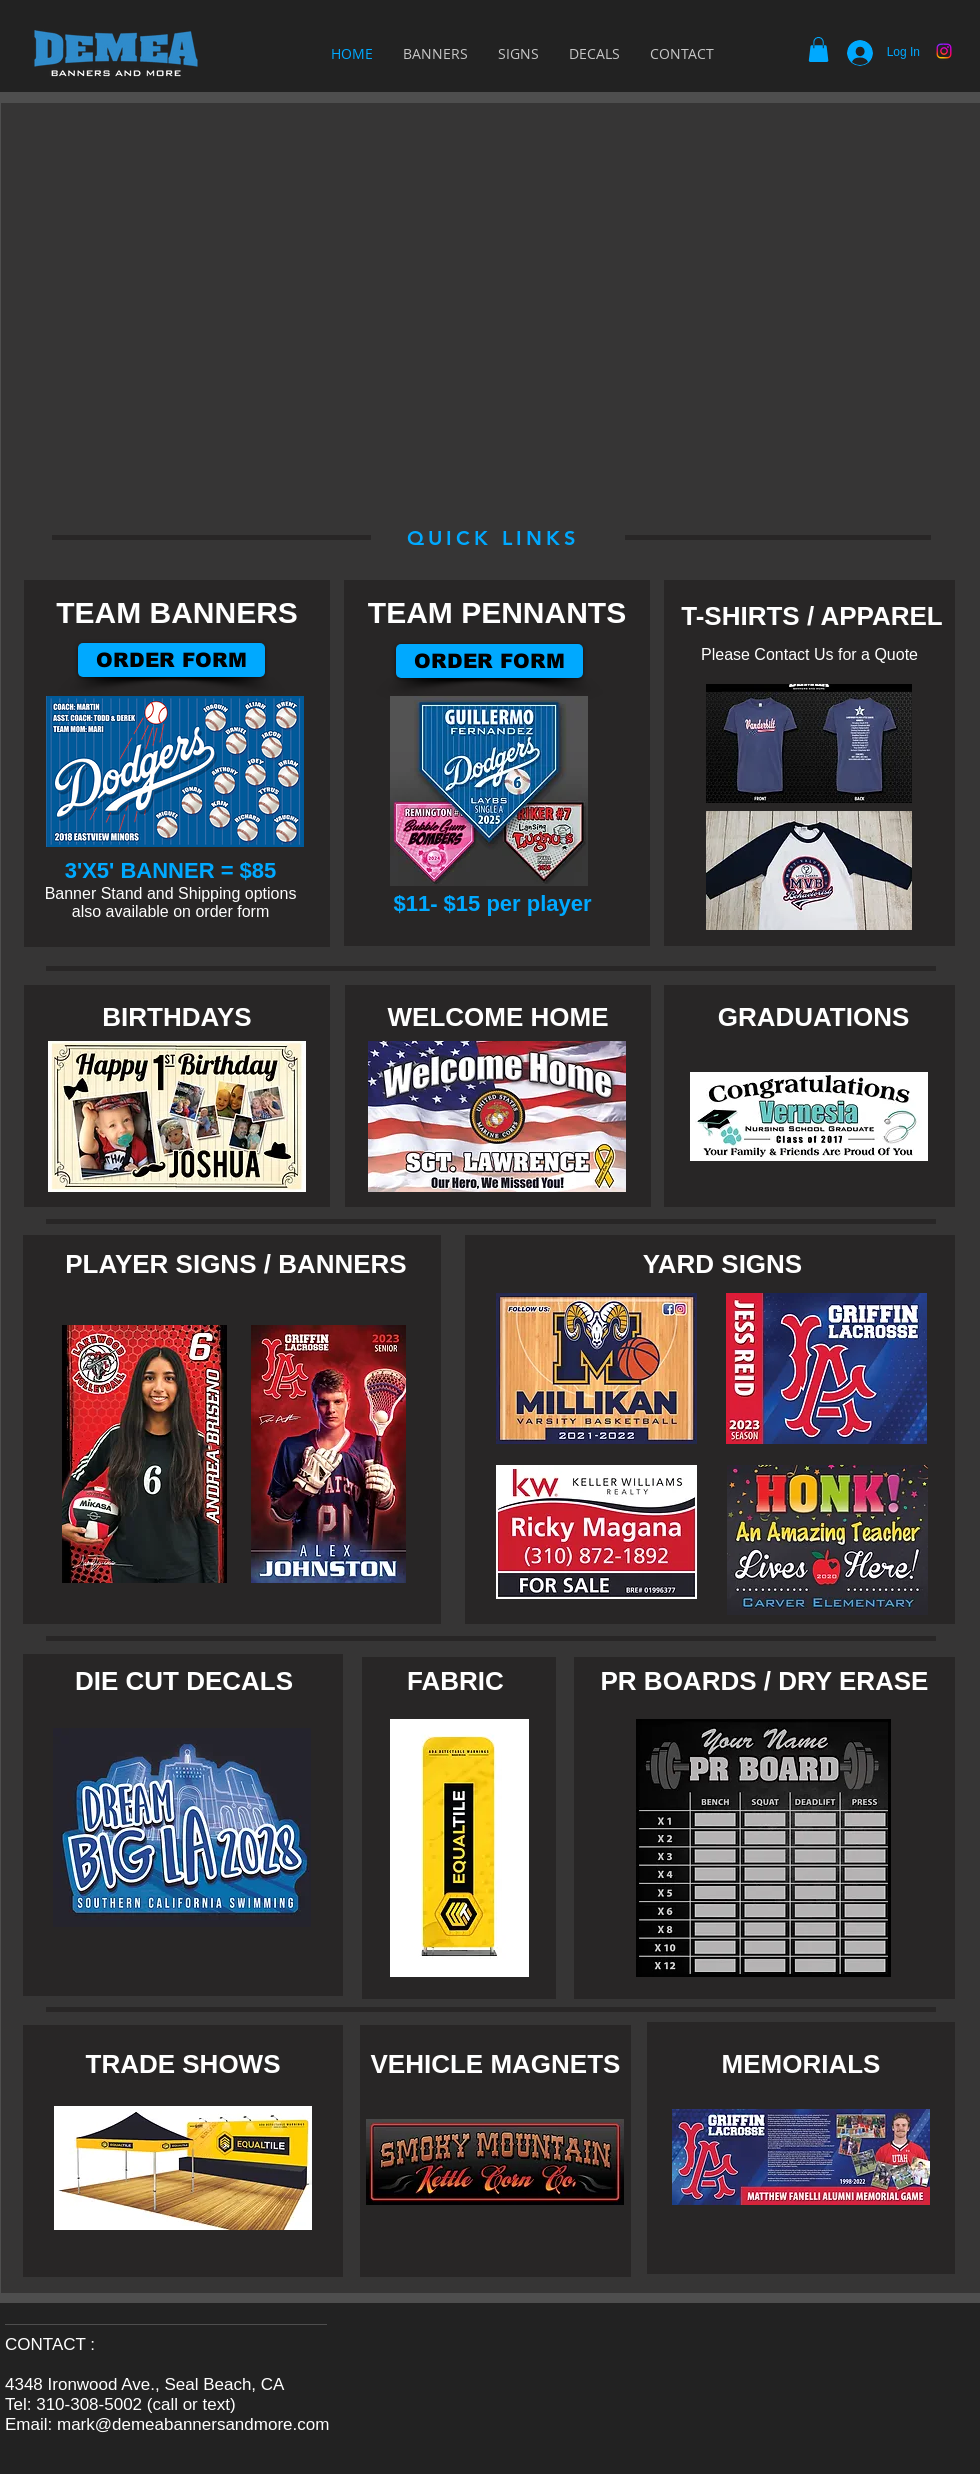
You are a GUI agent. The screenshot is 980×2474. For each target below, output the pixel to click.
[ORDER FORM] (489, 661)
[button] (818, 49)
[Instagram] (944, 51)
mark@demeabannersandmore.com (193, 2424)
